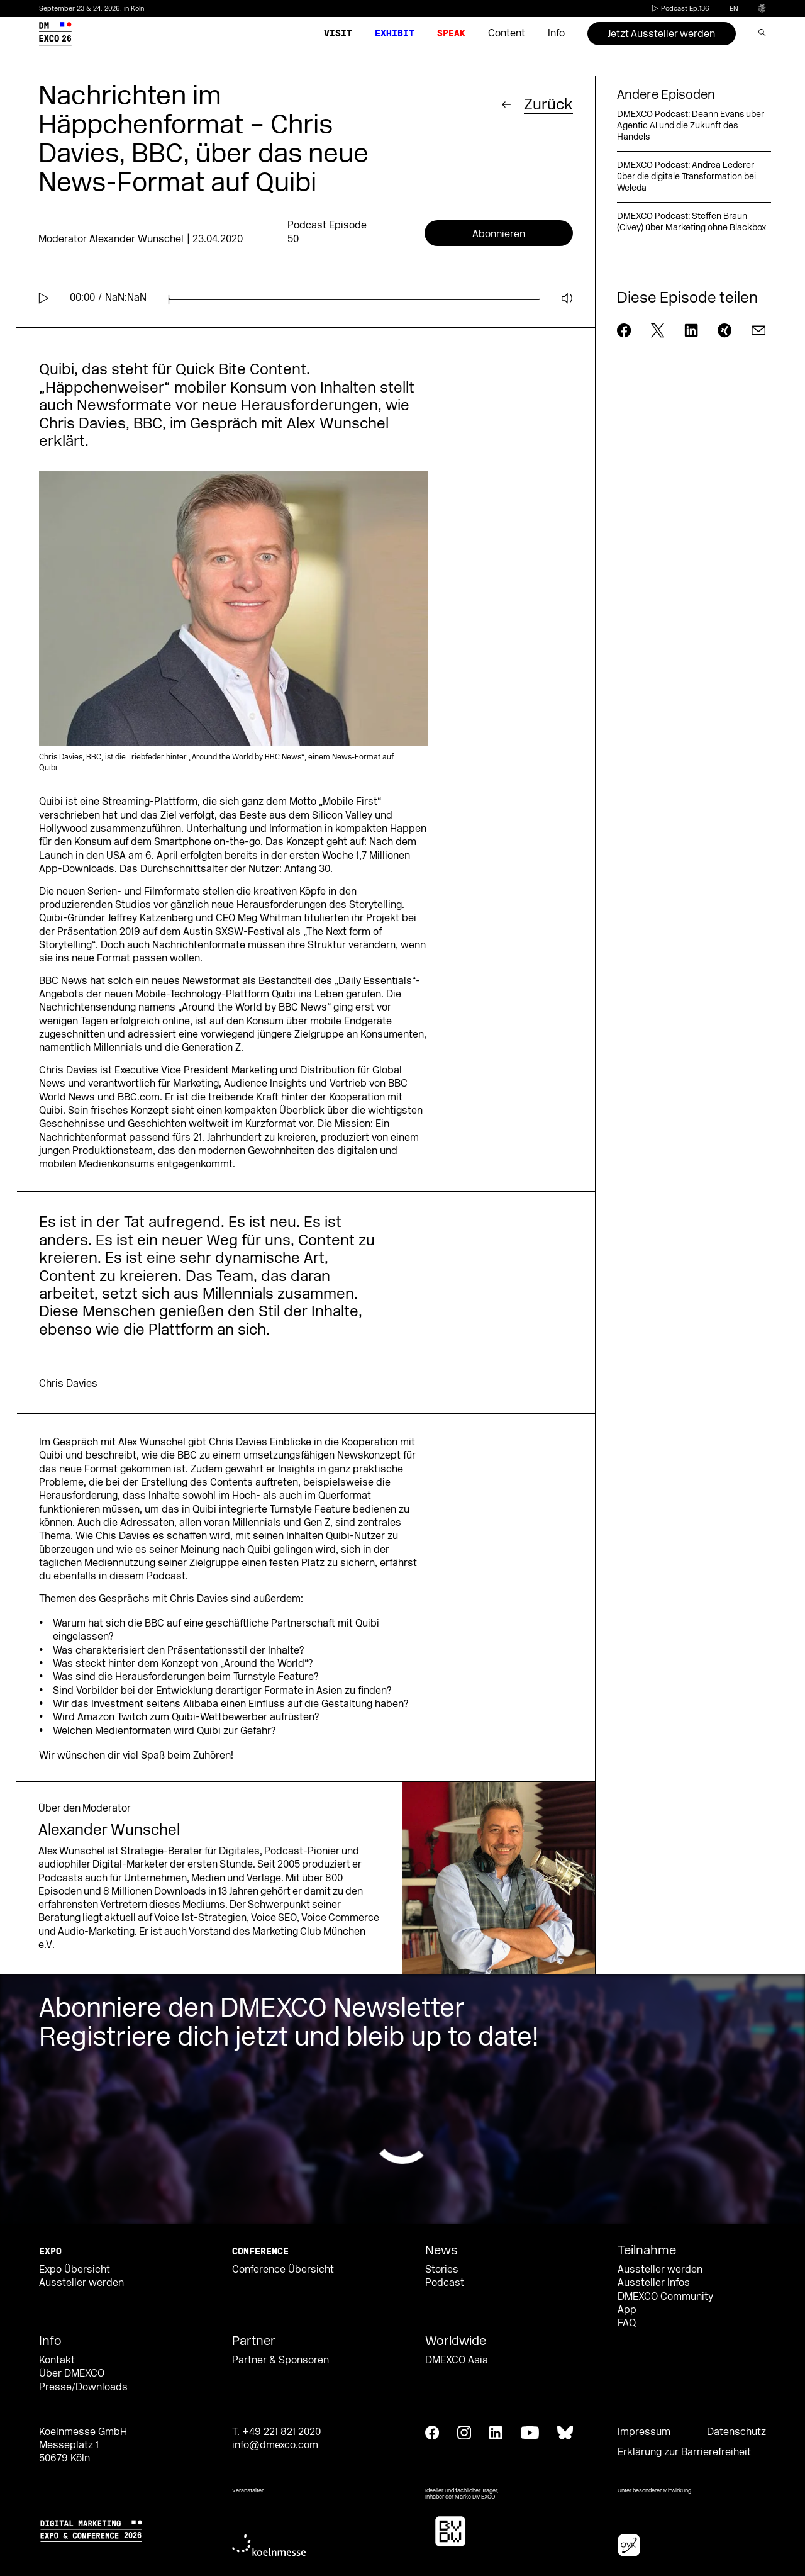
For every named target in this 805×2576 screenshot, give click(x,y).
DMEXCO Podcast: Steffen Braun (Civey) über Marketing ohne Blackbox (691, 222)
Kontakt (57, 2360)
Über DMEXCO (71, 2373)
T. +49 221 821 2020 (276, 2432)
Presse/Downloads (83, 2387)
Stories (441, 2269)
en (734, 8)
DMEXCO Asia (456, 2360)
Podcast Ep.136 (679, 8)
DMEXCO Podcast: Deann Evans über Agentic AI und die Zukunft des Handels (690, 125)
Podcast (444, 2282)
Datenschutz (736, 2432)
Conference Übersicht (283, 2269)
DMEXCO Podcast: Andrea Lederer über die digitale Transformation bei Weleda (686, 176)
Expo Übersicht (74, 2269)
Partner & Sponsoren (280, 2360)
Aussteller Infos (654, 2282)
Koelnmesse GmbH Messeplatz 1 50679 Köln (83, 2445)
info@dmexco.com (275, 2445)
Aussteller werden (81, 2282)
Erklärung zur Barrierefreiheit (684, 2452)
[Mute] (567, 298)
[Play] (44, 298)
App (627, 2310)
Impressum (644, 2432)
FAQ (627, 2323)
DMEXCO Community (665, 2296)
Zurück (548, 104)
